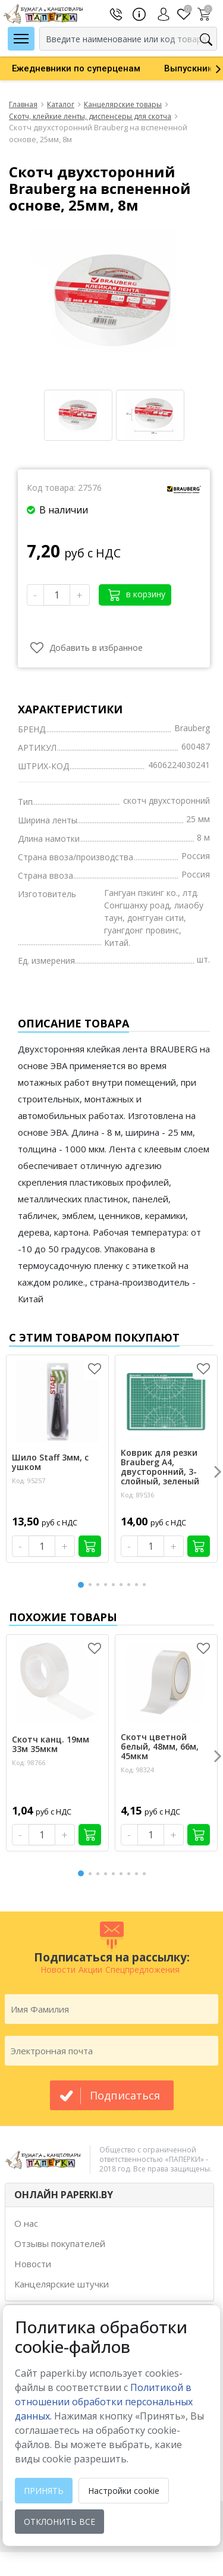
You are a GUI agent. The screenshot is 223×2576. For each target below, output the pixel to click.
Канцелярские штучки (61, 2284)
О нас (26, 2223)
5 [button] (115, 1584)
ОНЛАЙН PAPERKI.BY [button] (63, 2194)
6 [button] (123, 1584)
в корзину (136, 594)
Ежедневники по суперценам (76, 68)
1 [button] (81, 1583)
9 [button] (146, 1584)
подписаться (125, 2095)
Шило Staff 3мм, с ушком (50, 1462)
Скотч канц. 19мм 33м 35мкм (50, 1744)
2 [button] (92, 1584)
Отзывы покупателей (59, 2243)
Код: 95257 (28, 1480)
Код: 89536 (137, 1494)
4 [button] (107, 1584)
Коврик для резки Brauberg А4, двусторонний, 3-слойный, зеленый (160, 1467)
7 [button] (130, 1584)
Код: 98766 (28, 1762)
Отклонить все (59, 2521)
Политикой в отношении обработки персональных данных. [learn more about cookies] (104, 2402)
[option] (76, 68)
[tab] (109, 2195)
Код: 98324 (137, 1769)
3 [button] (99, 1584)
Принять (44, 2490)
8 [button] (138, 1584)
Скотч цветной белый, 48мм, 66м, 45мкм (160, 1746)
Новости (32, 2264)
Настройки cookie (123, 2490)
